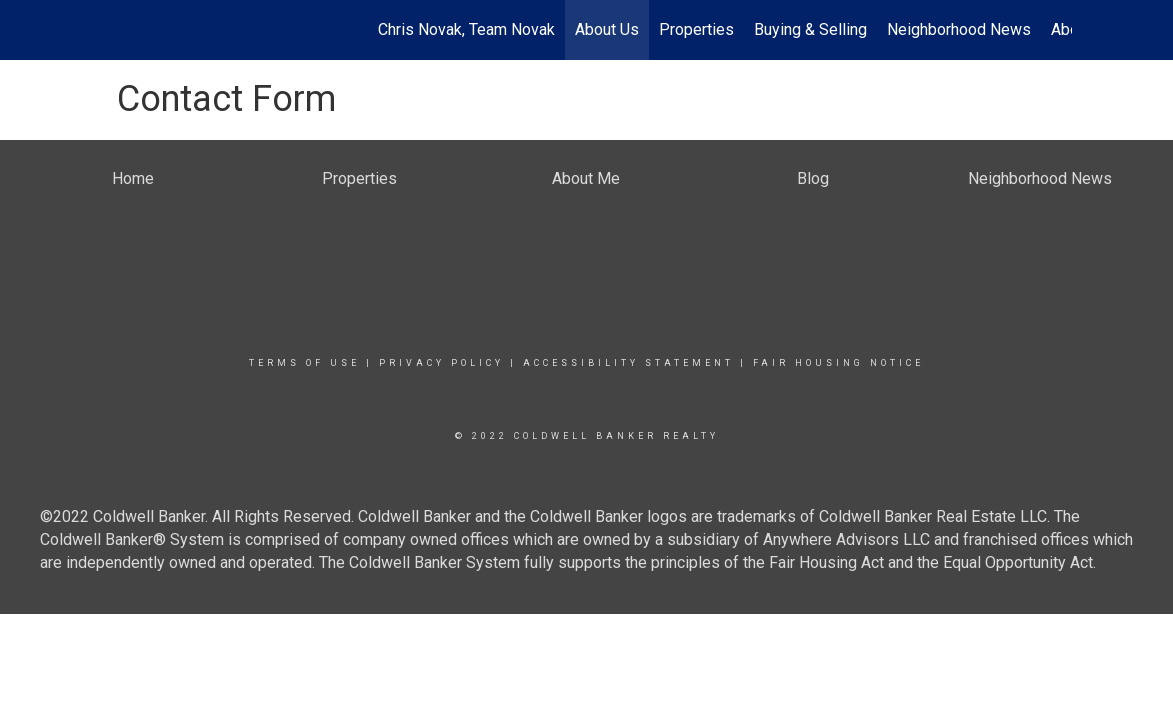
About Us (607, 29)
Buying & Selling (810, 29)
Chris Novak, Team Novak (466, 29)
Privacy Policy (441, 363)
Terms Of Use (304, 363)
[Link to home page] (112, 30)
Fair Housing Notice (838, 363)
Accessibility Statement (628, 363)
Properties (696, 29)
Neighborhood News (959, 29)
